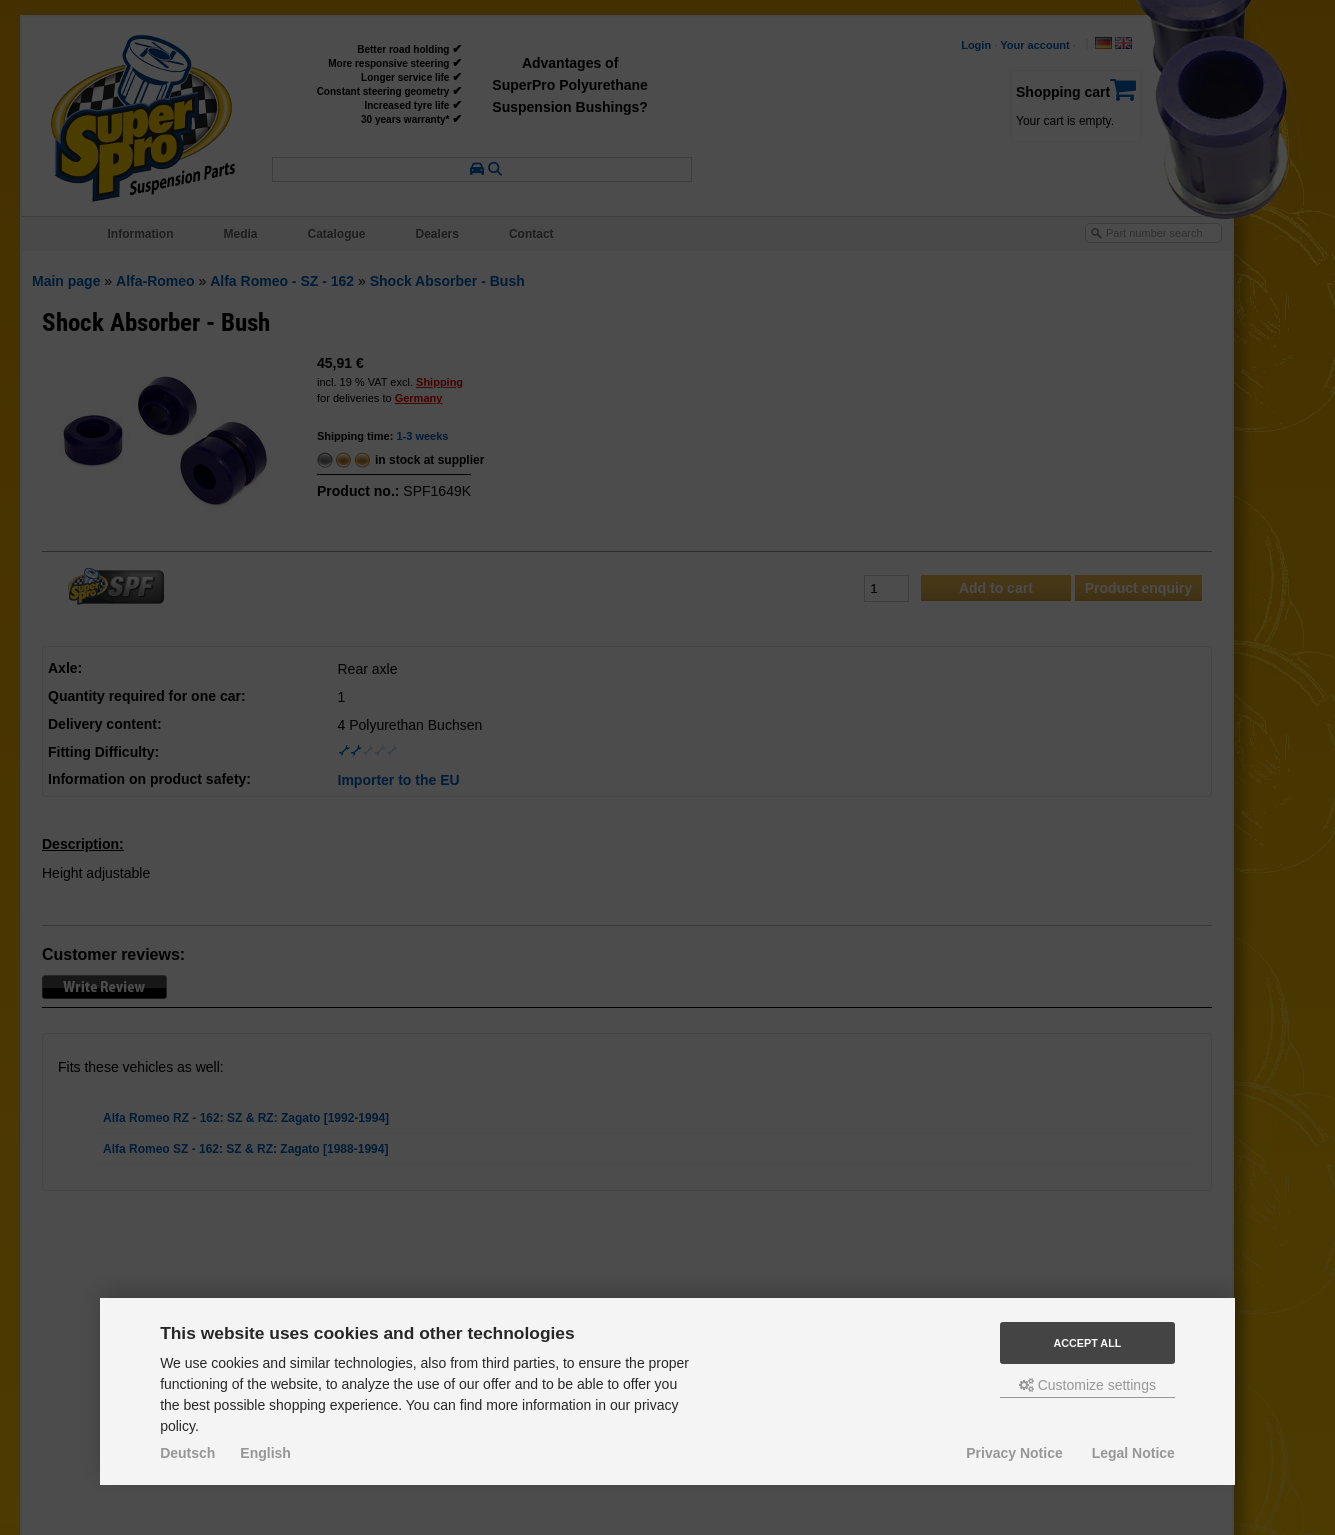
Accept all (1087, 1343)
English (265, 1453)
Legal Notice (1133, 1453)
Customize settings (1087, 1385)
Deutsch (187, 1453)
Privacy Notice (1014, 1453)
